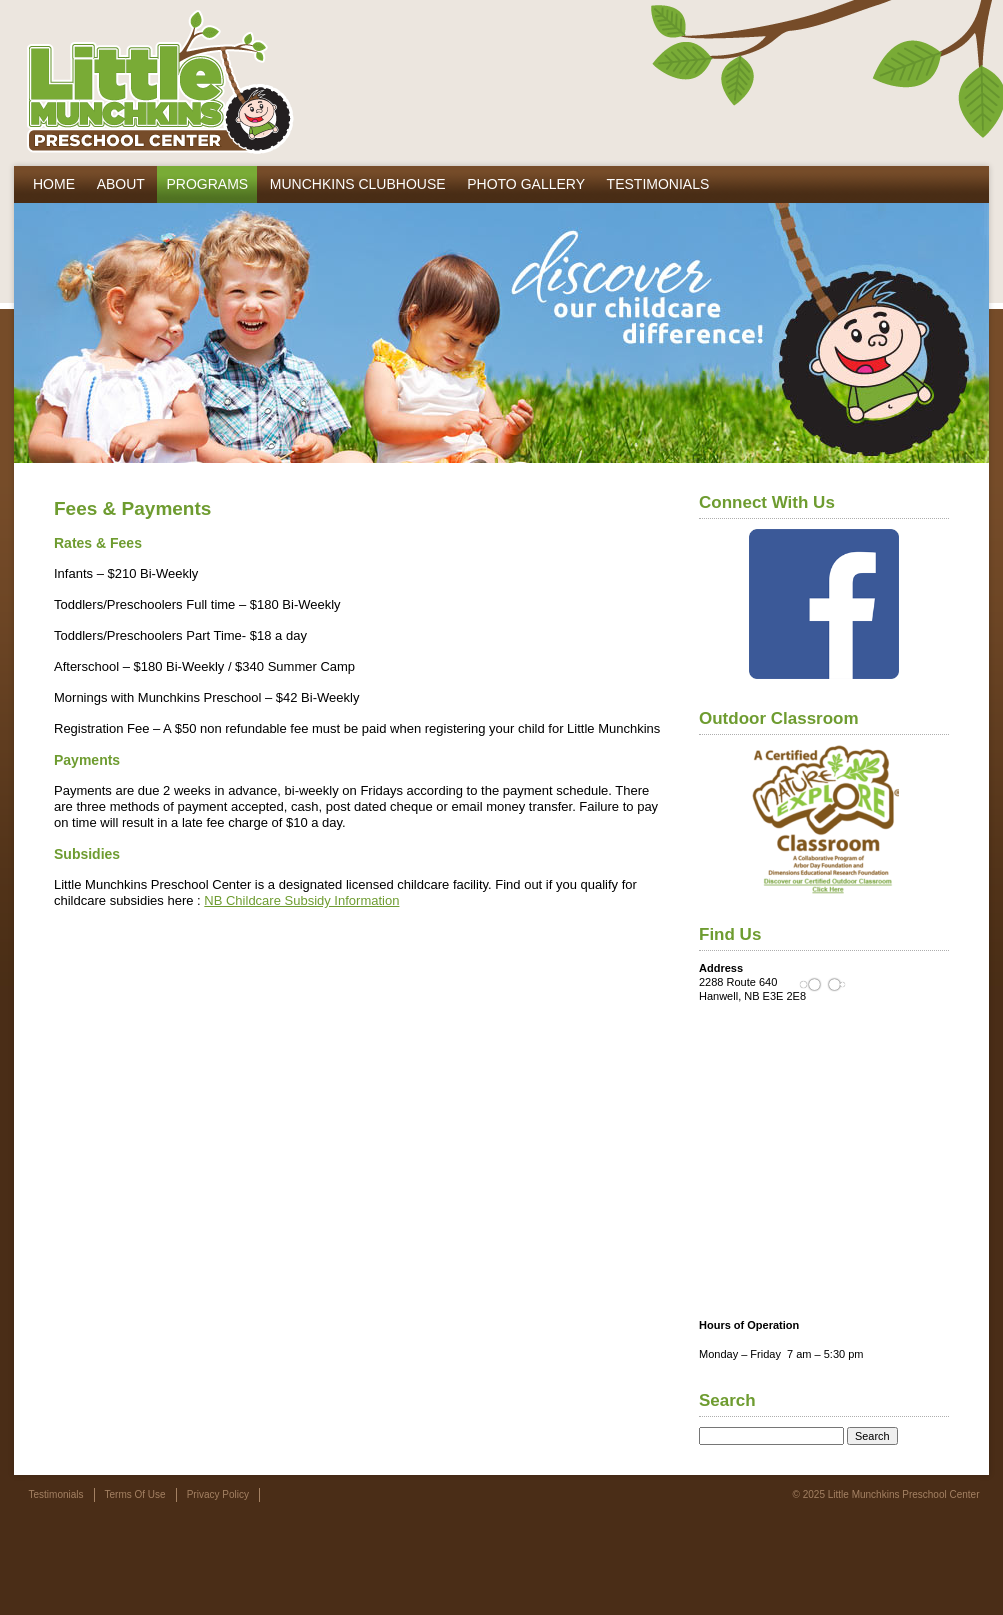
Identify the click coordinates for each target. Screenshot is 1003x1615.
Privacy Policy (218, 1494)
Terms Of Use (135, 1494)
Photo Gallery (526, 184)
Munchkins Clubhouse (358, 184)
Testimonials (658, 184)
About (121, 184)
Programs (207, 184)
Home (54, 184)
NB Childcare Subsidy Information (301, 900)
